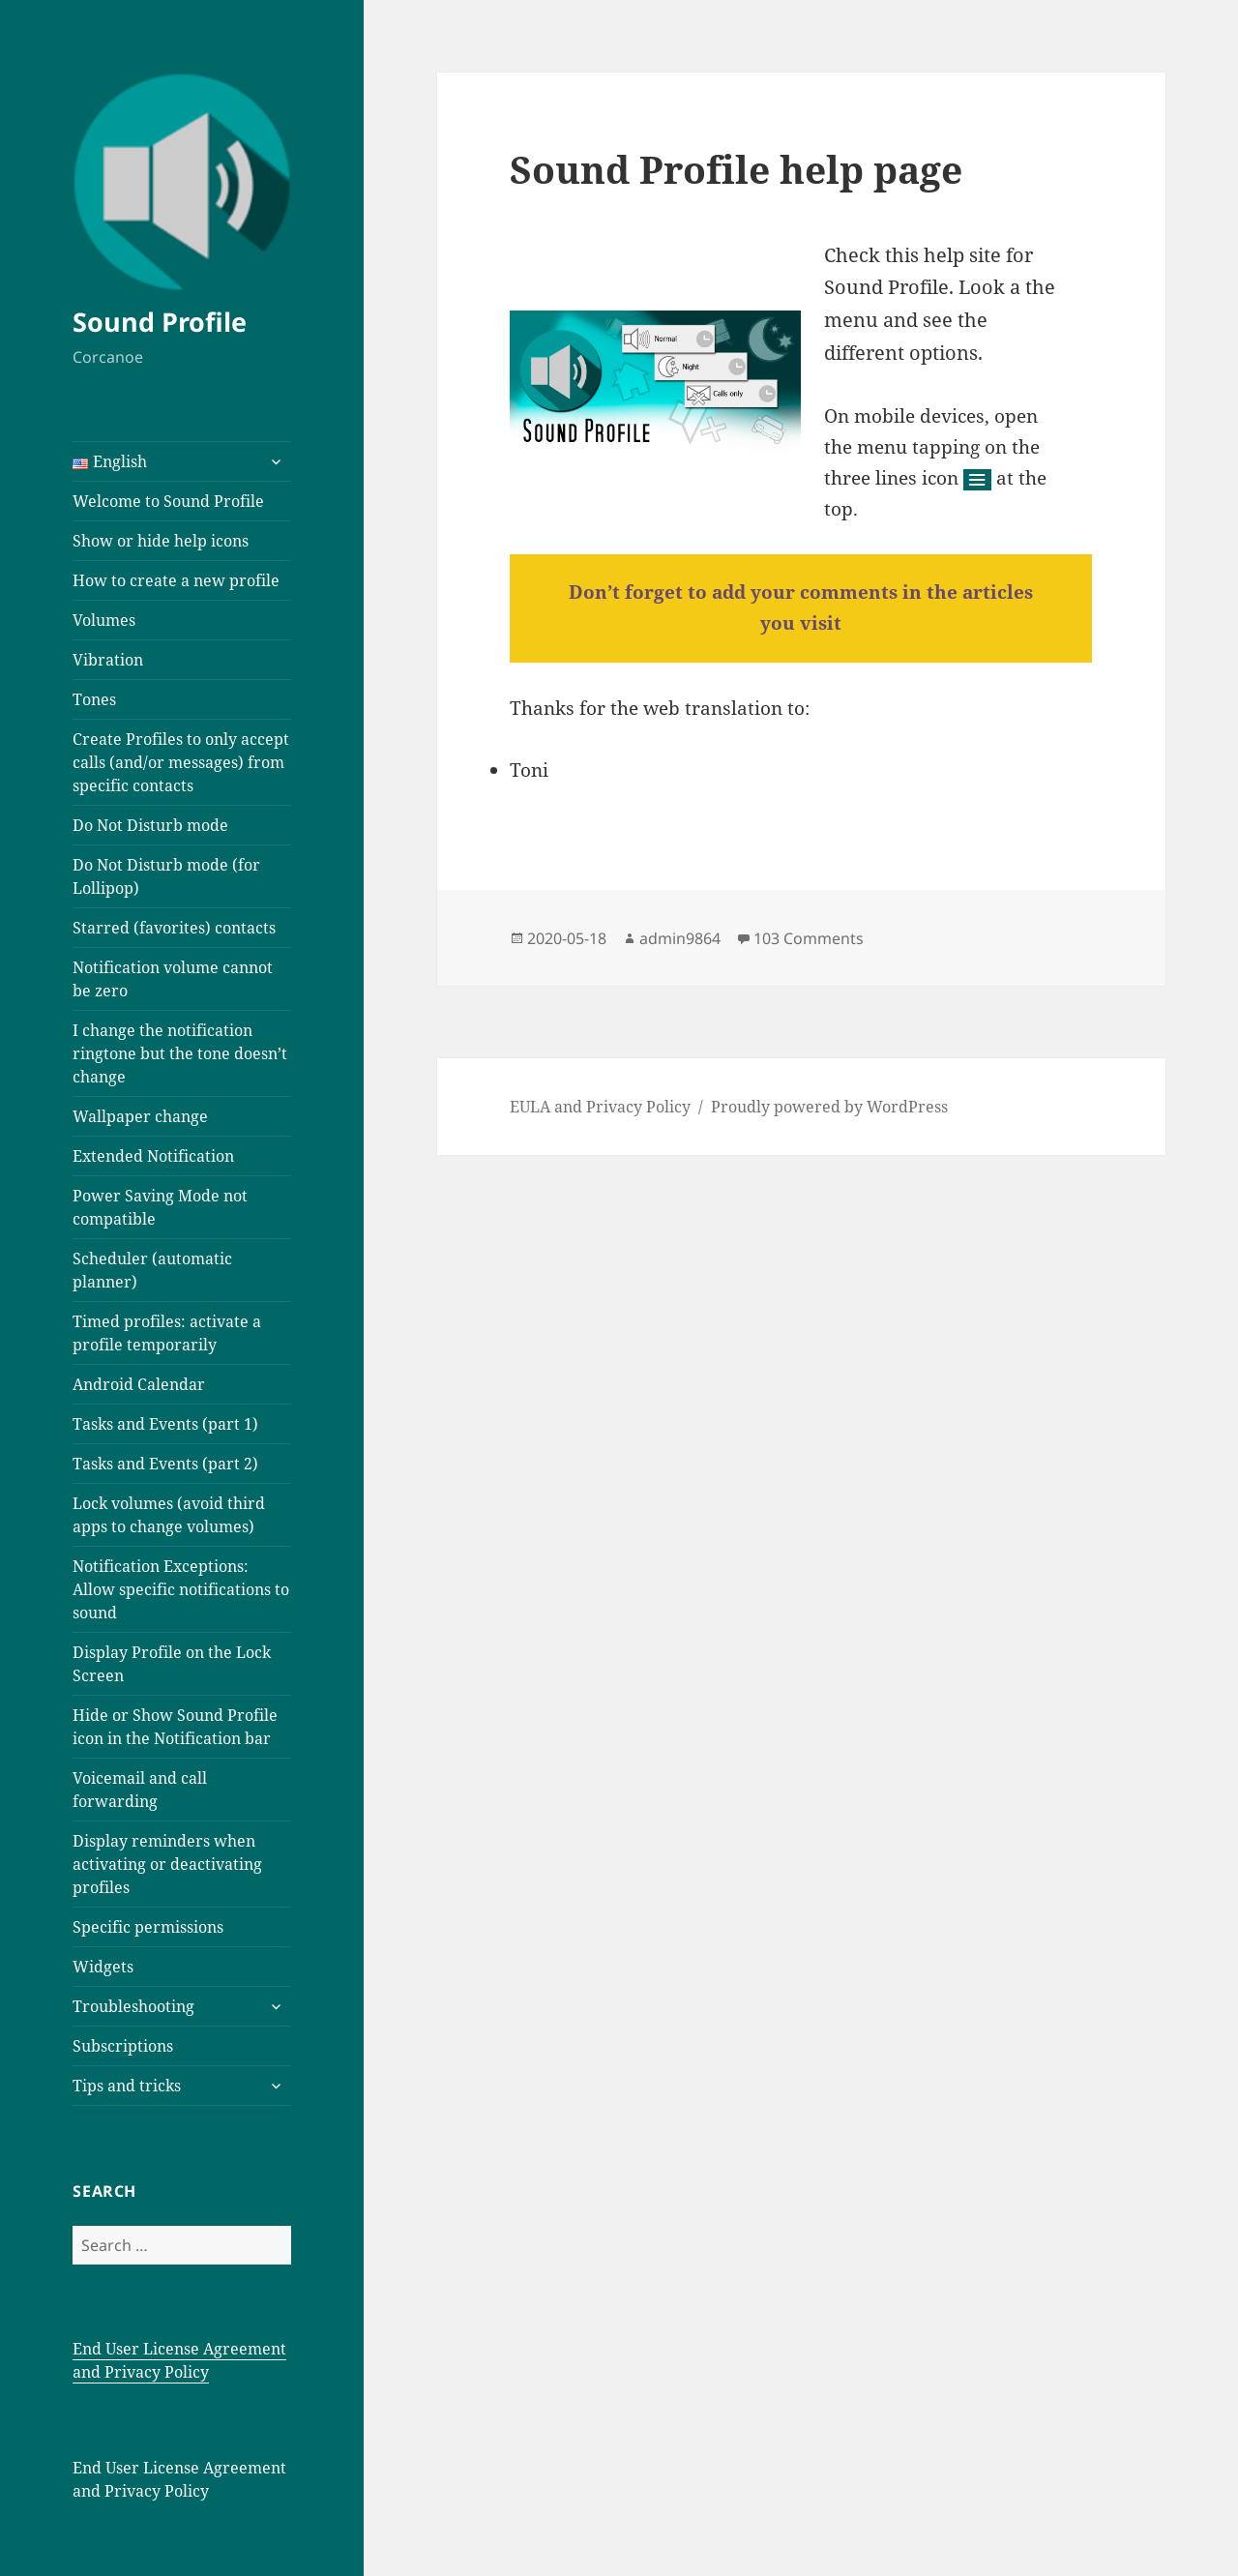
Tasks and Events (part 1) (165, 1424)
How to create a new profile (176, 580)
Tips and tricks (127, 2085)
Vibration (108, 659)
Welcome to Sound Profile (168, 501)
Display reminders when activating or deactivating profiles (167, 1864)
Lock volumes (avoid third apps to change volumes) (169, 1515)
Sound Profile (160, 322)
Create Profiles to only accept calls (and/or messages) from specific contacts (181, 762)
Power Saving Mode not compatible (160, 1207)
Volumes (104, 620)
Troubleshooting (133, 2006)
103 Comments (808, 938)
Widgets (103, 1966)
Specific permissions (148, 1927)
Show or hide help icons (161, 540)
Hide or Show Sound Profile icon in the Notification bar (175, 1726)
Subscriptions (123, 2046)
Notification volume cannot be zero (173, 979)
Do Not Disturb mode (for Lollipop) (166, 876)
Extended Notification (153, 1156)
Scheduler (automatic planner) (152, 1270)
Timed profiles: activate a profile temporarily (167, 1333)
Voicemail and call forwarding (140, 1789)
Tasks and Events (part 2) (165, 1463)
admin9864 (680, 938)
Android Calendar (139, 1384)
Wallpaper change (140, 1116)
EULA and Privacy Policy (600, 1106)
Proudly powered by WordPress (829, 1106)
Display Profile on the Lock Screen (172, 1664)
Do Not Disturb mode (150, 825)
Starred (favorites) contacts (174, 927)
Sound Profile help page (736, 168)
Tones (94, 699)
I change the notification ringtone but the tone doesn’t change (180, 1053)
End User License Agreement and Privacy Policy (179, 2360)
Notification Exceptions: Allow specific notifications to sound (181, 1589)
